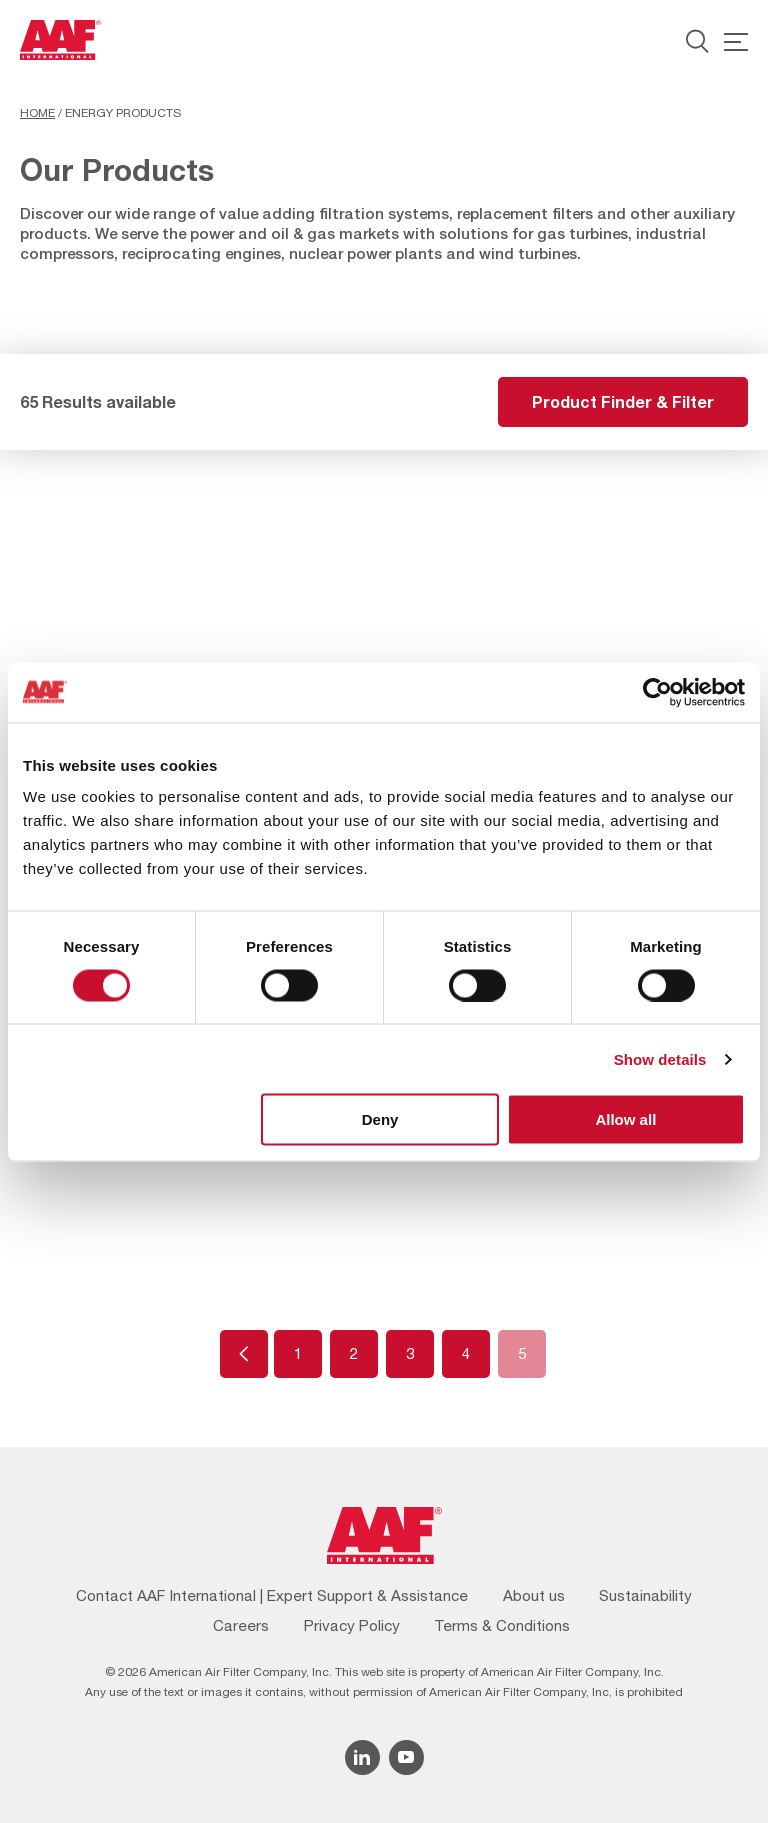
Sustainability (645, 1595)
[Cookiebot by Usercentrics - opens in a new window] (657, 692)
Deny (380, 1119)
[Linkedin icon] (362, 1757)
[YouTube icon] (406, 1757)
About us (534, 1595)
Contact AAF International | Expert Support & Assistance (272, 1595)
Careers (241, 1625)
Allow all (625, 1119)
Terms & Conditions (502, 1625)
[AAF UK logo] (60, 40)
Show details (660, 1058)
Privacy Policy (352, 1625)
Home (37, 113)
